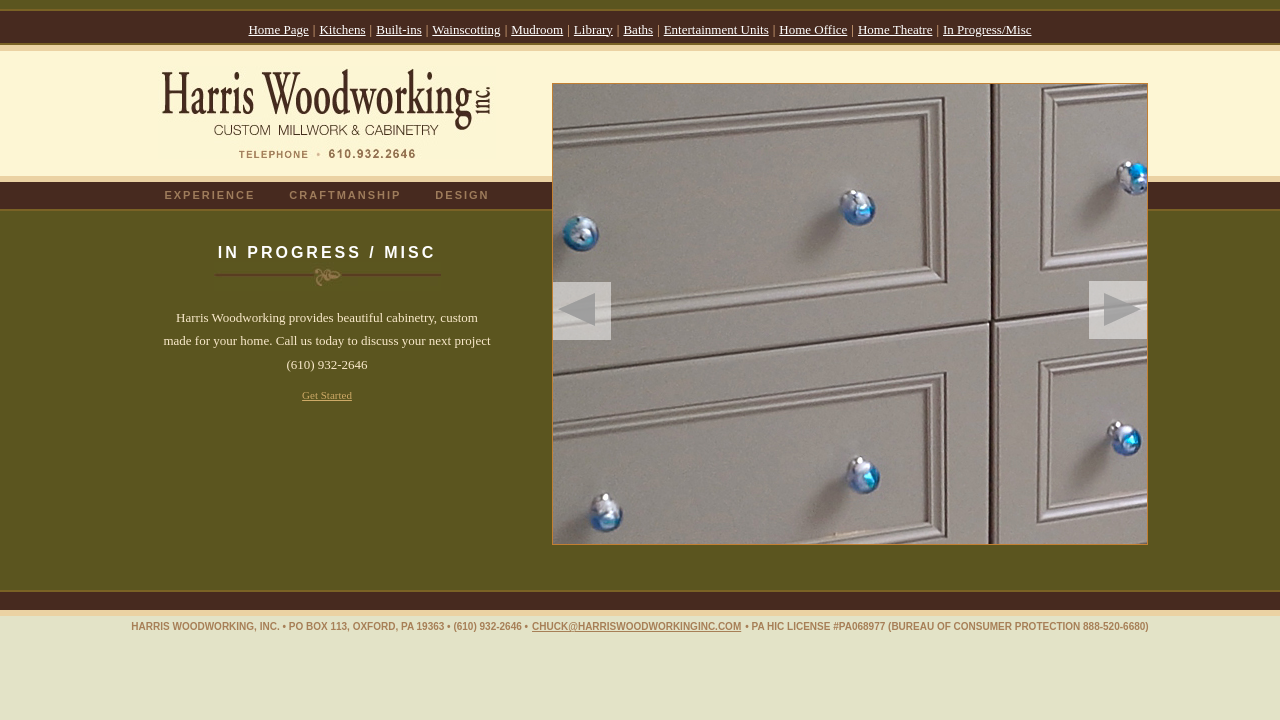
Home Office (813, 29)
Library (593, 29)
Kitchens (342, 29)
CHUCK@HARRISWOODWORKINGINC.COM (636, 626)
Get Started (327, 395)
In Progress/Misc (987, 29)
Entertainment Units (716, 29)
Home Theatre (895, 29)
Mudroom (537, 29)
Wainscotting (466, 29)
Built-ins (399, 29)
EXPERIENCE (209, 195)
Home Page (278, 29)
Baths (638, 29)
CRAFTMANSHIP (345, 195)
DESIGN (462, 195)
